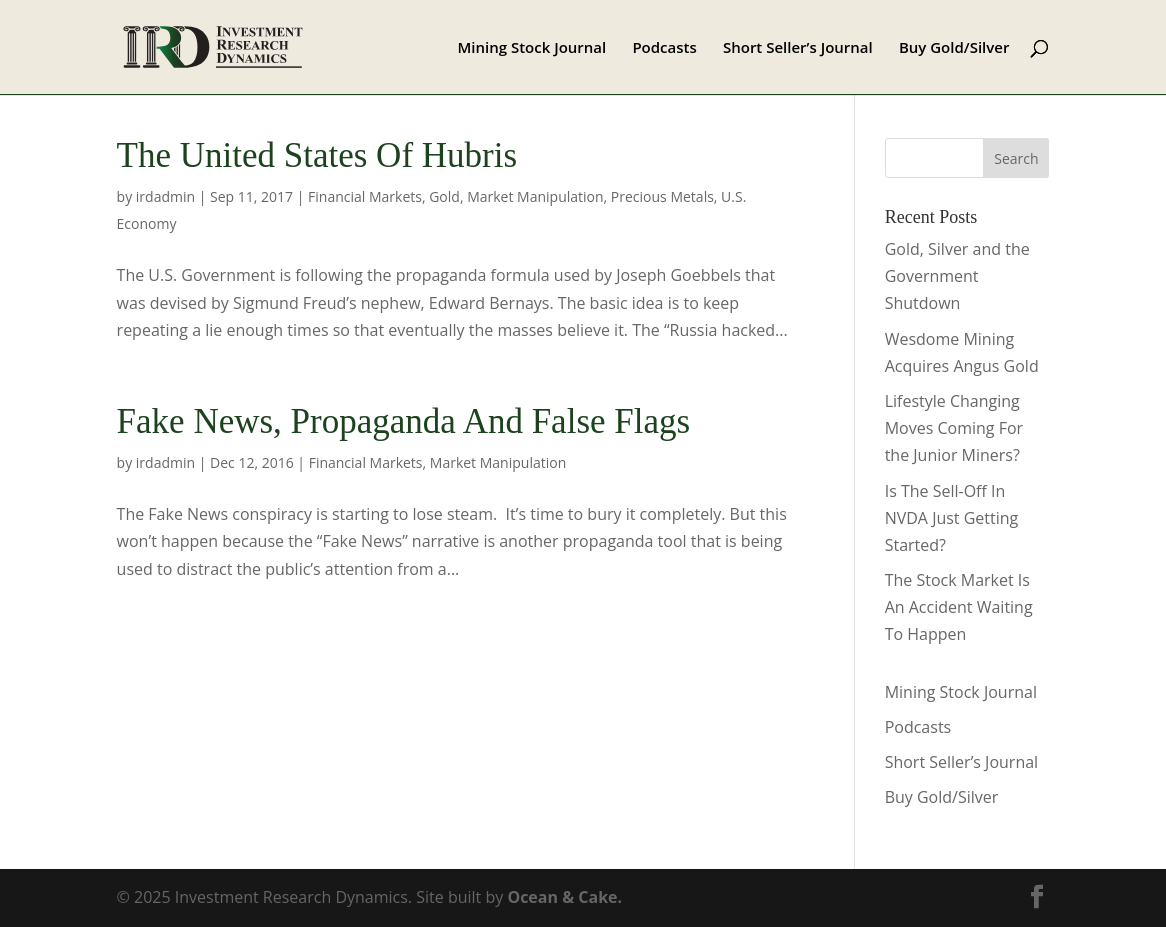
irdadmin (165, 196)
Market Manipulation (535, 196)
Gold (444, 196)
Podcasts (664, 48)
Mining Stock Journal (531, 48)
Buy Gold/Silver (954, 48)
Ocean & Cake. (564, 897)
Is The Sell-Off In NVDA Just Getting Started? (952, 518)
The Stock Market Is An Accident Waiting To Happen (959, 607)
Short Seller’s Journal (798, 48)
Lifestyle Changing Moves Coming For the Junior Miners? (954, 428)
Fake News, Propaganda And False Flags (404, 421)
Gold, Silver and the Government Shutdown (957, 276)
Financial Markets (365, 196)
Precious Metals (662, 196)
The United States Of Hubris (317, 155)
